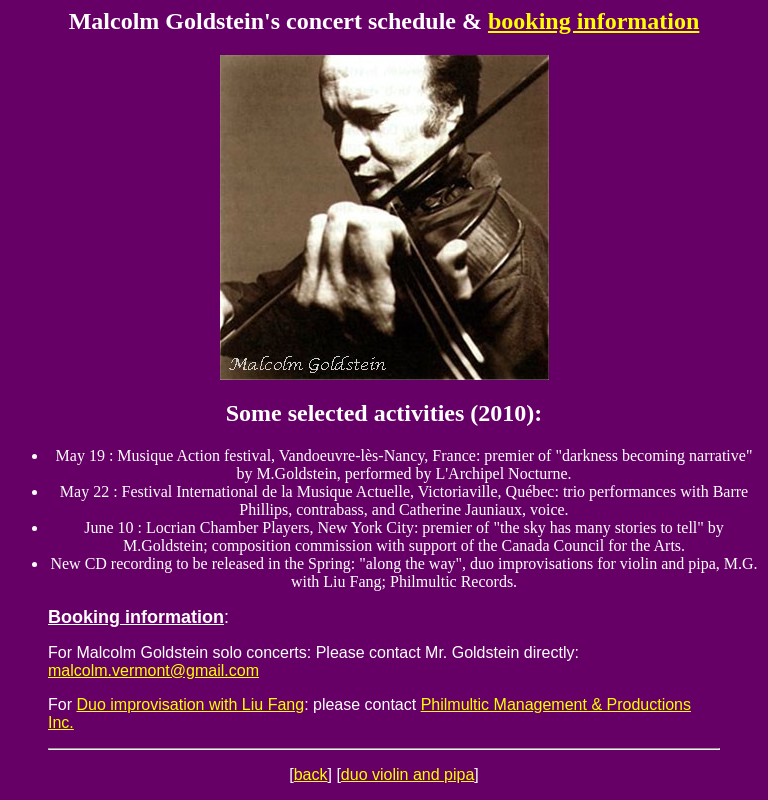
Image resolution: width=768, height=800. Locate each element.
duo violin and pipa (407, 774)
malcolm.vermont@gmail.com (153, 670)
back (311, 774)
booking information (593, 21)
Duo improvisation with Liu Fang (190, 704)
